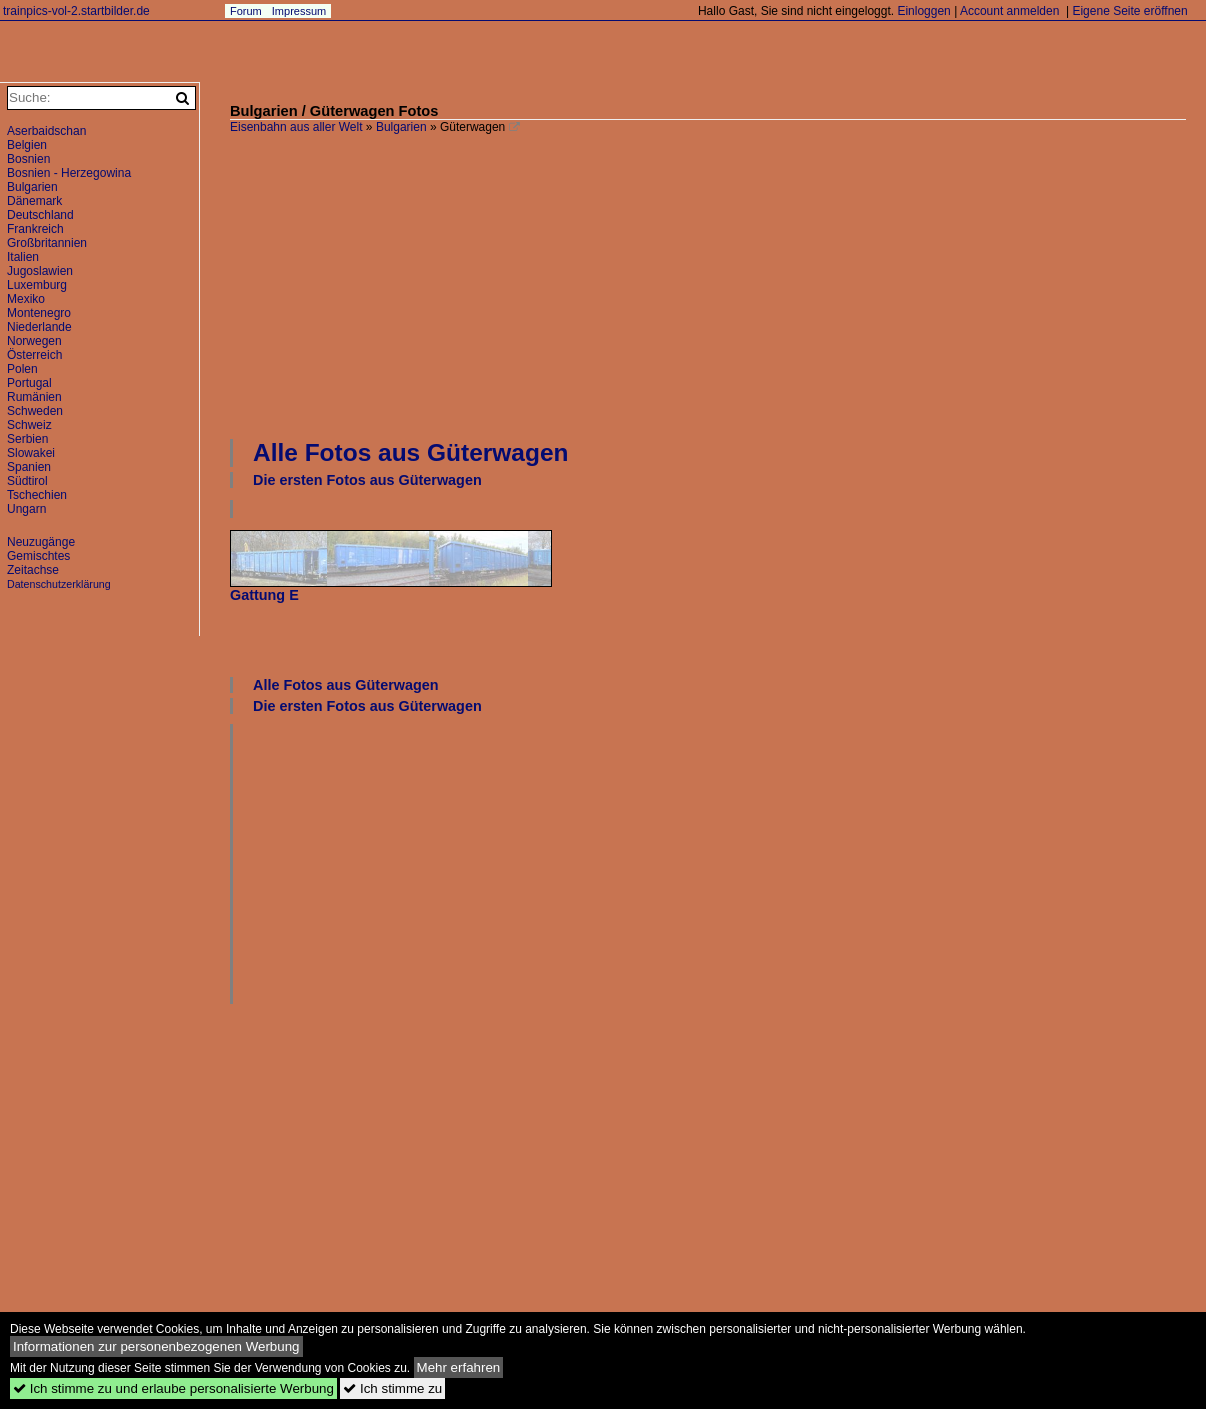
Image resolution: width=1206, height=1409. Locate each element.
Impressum (299, 11)
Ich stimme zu (392, 1388)
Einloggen (923, 11)
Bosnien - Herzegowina (69, 173)
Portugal (29, 383)
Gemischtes (38, 556)
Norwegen (34, 341)
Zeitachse (33, 570)
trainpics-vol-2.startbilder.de (76, 11)
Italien (23, 257)
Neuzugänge (41, 542)
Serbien (27, 439)
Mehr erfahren (459, 1367)
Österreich (34, 355)
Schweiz (29, 425)
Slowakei (31, 453)
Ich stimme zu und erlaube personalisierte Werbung (173, 1388)
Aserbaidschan (46, 131)
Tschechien (37, 495)
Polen (22, 369)
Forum (246, 11)
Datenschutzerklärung (59, 584)
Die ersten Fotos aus (367, 480)
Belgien (27, 145)
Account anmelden (1009, 11)
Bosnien (28, 159)
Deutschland (40, 215)
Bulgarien (401, 127)
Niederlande (39, 327)
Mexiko (26, 299)
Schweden (35, 411)
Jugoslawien (40, 271)
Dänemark (34, 201)
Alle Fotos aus (410, 452)
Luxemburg (37, 285)
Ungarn (26, 509)
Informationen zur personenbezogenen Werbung (156, 1346)
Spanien (29, 467)
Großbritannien (47, 243)
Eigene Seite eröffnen (1129, 11)
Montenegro (39, 313)
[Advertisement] (718, 284)
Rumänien (34, 397)
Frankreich (35, 229)
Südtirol (27, 481)
